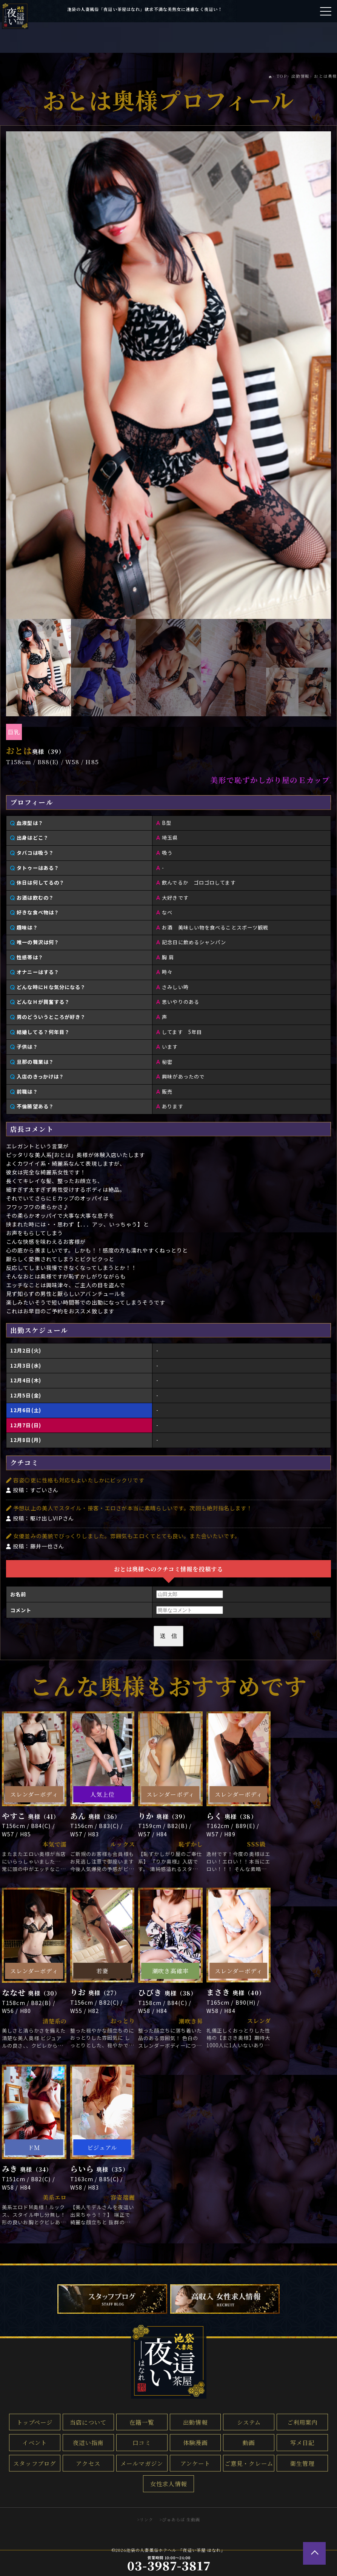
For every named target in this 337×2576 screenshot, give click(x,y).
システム (249, 2422)
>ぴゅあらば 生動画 (179, 2519)
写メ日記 (302, 2442)
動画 (249, 2442)
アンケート (195, 2463)
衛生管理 (302, 2463)
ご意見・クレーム (249, 2463)
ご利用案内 (302, 2422)
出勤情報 (195, 2422)
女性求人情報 (168, 2483)
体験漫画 (195, 2442)
